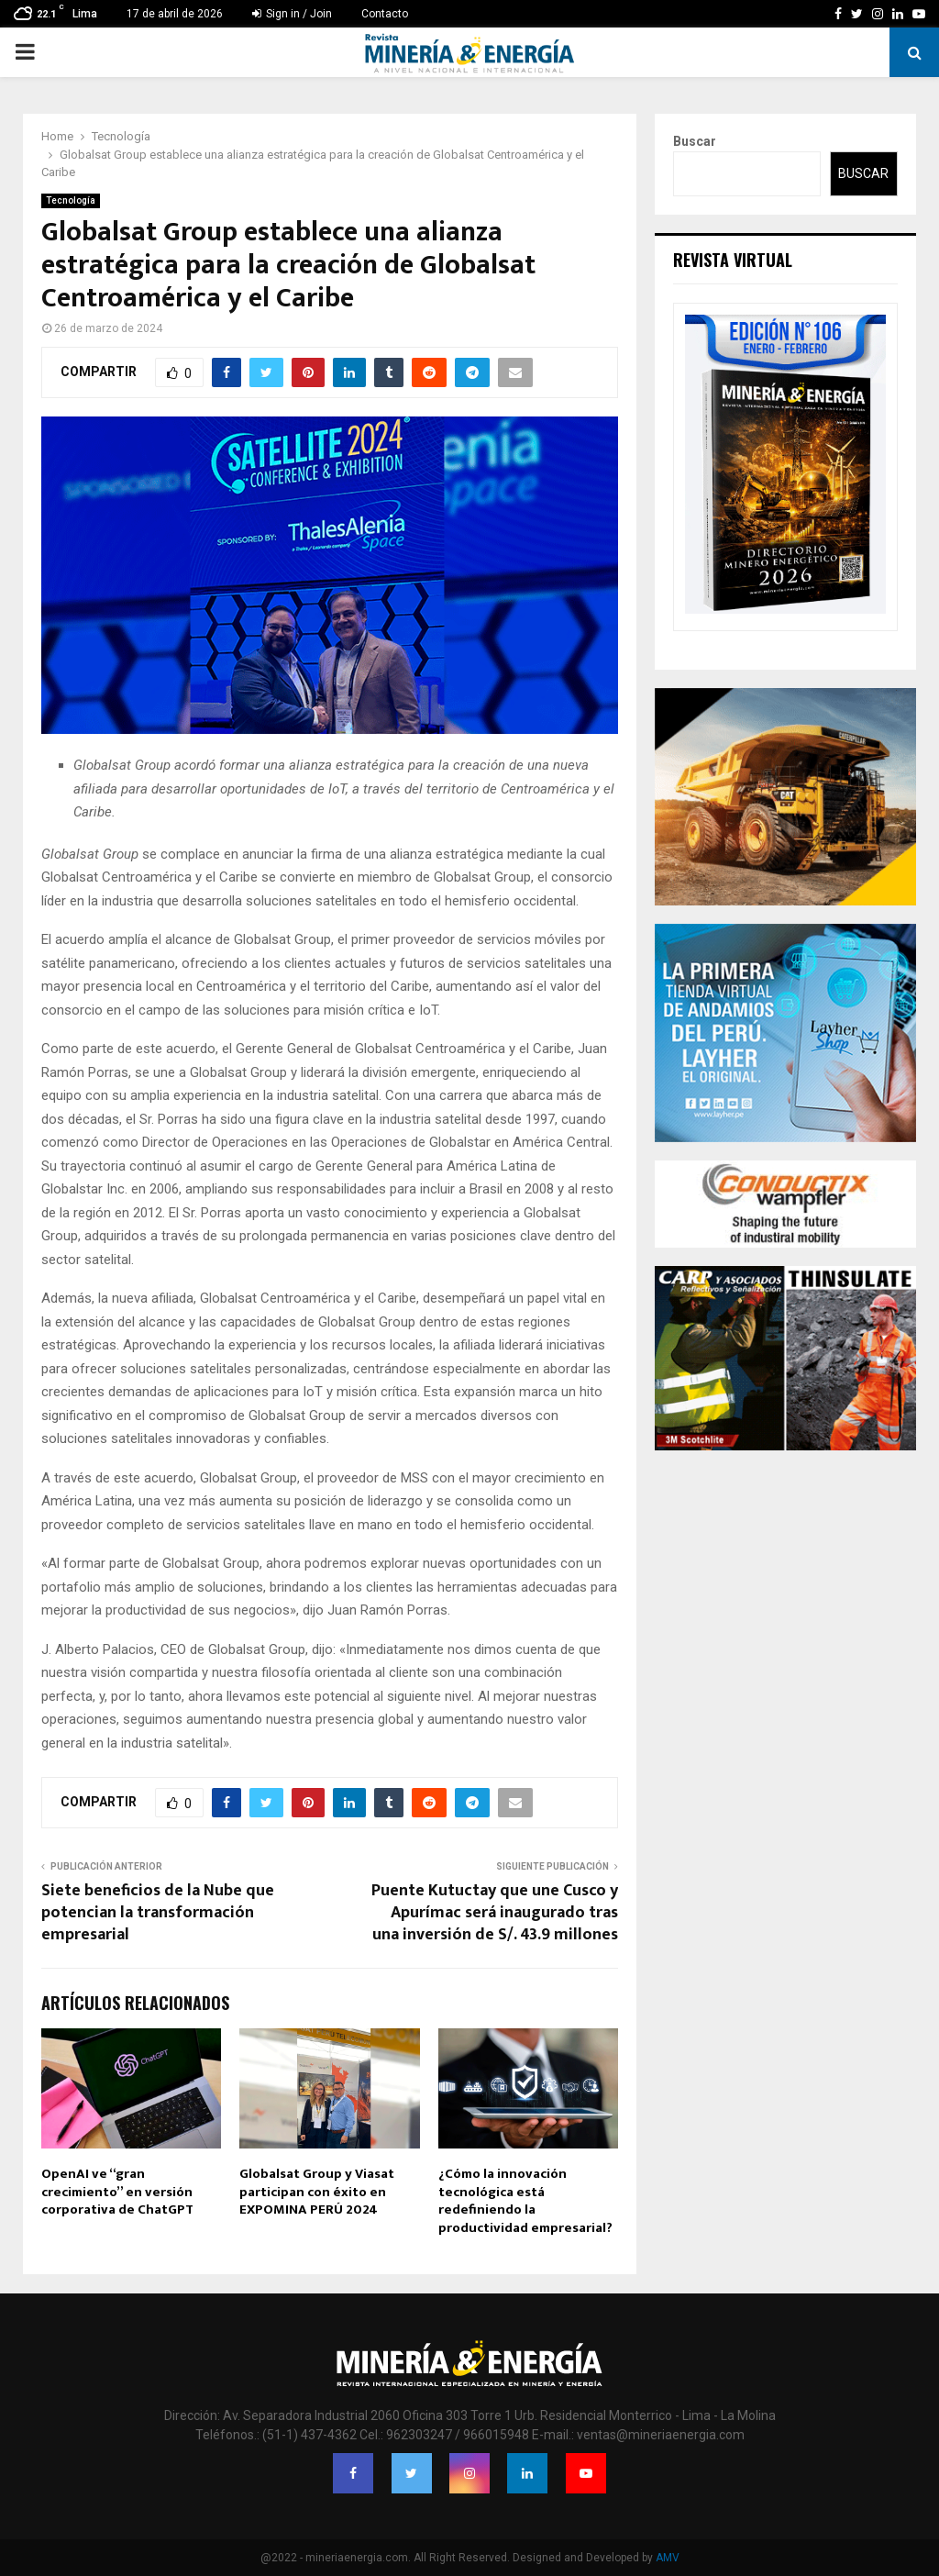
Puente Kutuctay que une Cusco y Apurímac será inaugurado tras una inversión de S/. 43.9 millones (494, 1913)
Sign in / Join (292, 13)
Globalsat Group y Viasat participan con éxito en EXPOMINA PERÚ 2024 (316, 2191)
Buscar (694, 141)
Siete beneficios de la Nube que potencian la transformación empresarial (157, 1913)
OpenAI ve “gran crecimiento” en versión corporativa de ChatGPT (117, 2191)
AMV (667, 2557)
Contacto (384, 13)
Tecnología (70, 200)
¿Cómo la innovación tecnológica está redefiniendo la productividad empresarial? (525, 2200)
